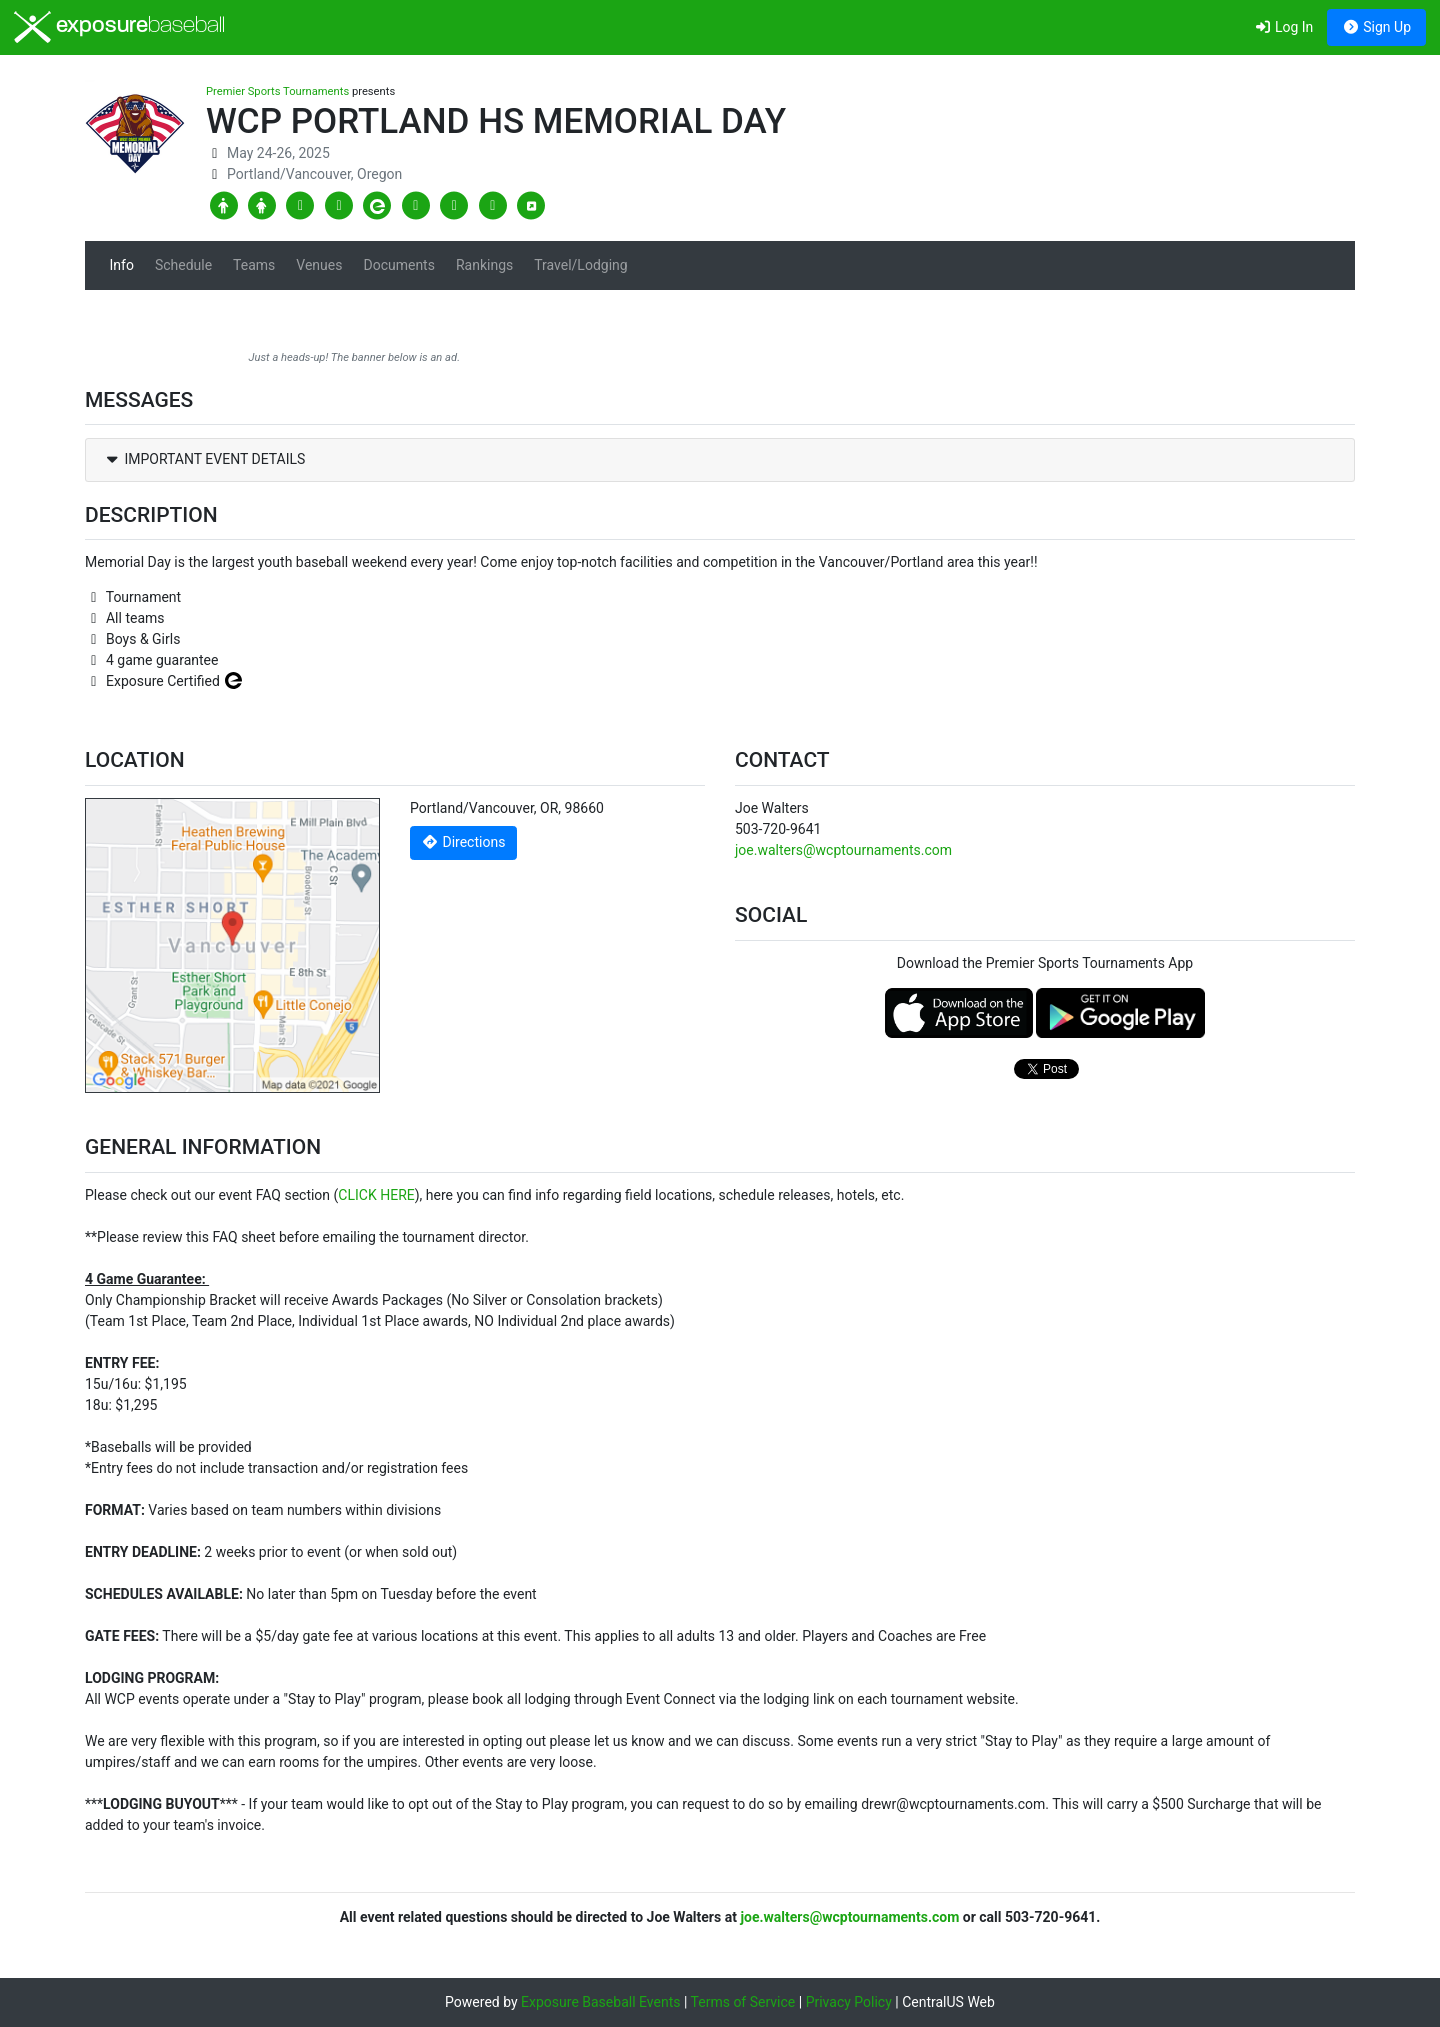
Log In (1283, 27)
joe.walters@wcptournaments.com (843, 850)
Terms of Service (743, 2002)
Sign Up (1376, 27)
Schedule (183, 265)
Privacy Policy (849, 2002)
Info (122, 265)
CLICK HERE (376, 1195)
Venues (319, 265)
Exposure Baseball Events (600, 2002)
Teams (254, 265)
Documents (398, 265)
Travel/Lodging (580, 265)
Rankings (484, 265)
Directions (464, 842)
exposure (119, 27)
